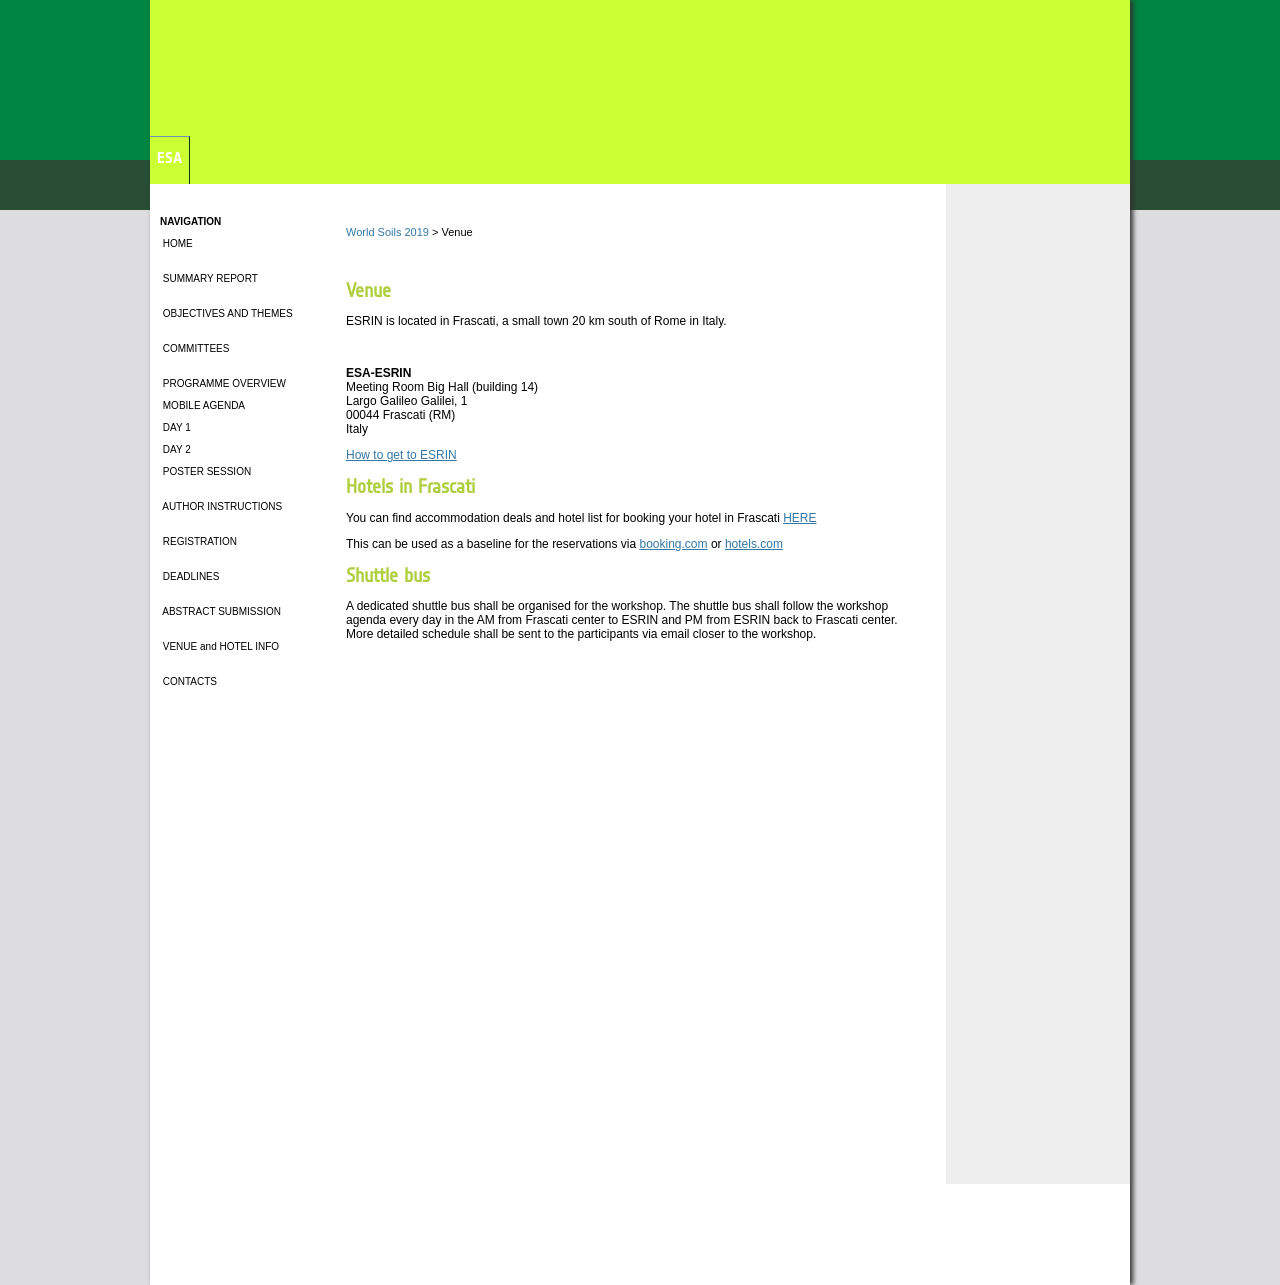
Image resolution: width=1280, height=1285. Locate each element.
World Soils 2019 (387, 232)
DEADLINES (189, 576)
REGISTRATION (198, 541)
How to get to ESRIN (401, 455)
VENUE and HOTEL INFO (221, 646)
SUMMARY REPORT (209, 278)
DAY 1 (175, 427)
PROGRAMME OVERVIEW (223, 383)
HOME (176, 243)
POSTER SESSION (205, 471)
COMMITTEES (194, 348)
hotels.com (754, 544)
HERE (799, 518)
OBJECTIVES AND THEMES (226, 313)
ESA (169, 157)
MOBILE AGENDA (202, 405)
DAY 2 (175, 449)
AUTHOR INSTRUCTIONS (221, 506)
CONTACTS (190, 681)
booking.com (674, 544)
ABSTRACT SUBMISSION (220, 611)
